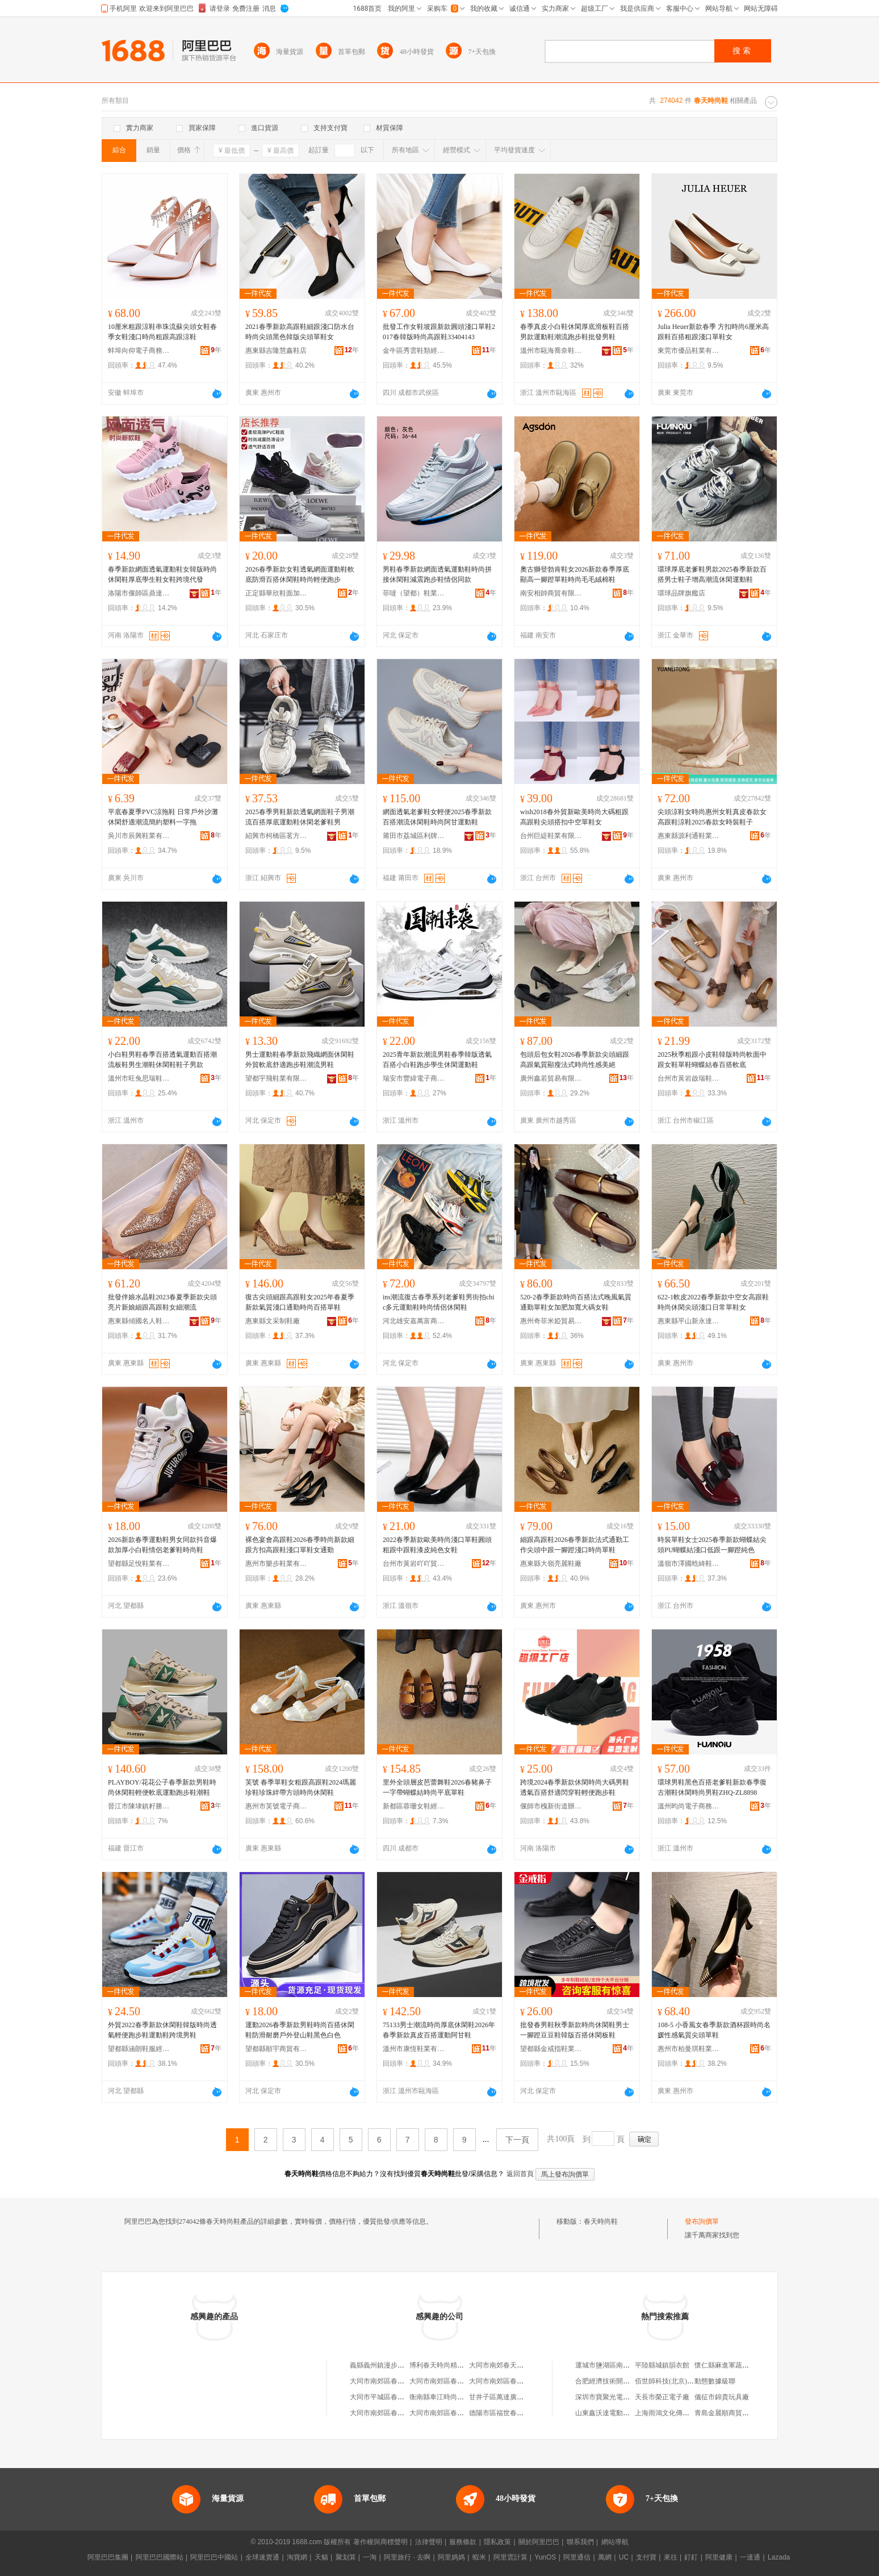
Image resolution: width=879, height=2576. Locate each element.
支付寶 (646, 2557)
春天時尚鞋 (601, 2221)
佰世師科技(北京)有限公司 (674, 2381)
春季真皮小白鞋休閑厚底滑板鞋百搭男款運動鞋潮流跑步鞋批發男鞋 (574, 332)
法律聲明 (428, 2542)
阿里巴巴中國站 (214, 2557)
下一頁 (517, 2139)
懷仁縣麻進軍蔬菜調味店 (731, 2365)
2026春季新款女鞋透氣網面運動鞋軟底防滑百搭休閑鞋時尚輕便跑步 (299, 574)
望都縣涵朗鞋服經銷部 (139, 2049)
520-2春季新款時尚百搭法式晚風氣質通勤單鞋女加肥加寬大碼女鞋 (575, 1302)
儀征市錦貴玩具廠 (721, 2397)
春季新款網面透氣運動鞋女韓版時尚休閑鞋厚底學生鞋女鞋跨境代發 (162, 574)
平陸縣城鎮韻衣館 (662, 2365)
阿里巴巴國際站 (159, 2557)
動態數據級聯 (714, 2381)
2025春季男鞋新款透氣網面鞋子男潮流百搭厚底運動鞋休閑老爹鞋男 (299, 817)
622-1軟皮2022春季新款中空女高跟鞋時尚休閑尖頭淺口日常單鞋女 (713, 1302)
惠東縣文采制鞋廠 (272, 1321)
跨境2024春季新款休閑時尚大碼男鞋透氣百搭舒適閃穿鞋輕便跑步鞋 (574, 1787)
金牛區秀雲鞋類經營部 (414, 351)
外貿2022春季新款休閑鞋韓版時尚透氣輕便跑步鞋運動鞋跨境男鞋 (162, 2030)
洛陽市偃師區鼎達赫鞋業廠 (139, 593)
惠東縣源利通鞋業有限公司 (689, 836)
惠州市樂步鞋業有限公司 (276, 1564)
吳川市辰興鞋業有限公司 (139, 836)
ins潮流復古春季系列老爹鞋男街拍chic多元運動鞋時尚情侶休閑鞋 (439, 1302)
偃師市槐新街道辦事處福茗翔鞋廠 (551, 1806)
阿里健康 (718, 2557)
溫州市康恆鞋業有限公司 (414, 2049)
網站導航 (615, 2542)
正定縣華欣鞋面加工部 (276, 593)
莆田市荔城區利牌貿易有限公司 (414, 836)
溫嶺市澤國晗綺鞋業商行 (689, 1564)
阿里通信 (577, 2557)
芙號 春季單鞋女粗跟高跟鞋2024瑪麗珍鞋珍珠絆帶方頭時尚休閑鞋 (300, 1787)
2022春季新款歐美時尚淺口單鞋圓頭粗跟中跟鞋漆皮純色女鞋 (437, 1545)
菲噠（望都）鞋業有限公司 (414, 593)
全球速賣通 (262, 2557)
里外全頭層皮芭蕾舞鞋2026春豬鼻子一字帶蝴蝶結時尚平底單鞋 (437, 1787)
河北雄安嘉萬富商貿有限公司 (414, 1321)
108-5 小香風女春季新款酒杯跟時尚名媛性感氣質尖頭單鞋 (714, 2030)
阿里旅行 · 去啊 (407, 2557)
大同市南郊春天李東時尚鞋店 (513, 2365)
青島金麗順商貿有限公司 (731, 2413)
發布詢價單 (702, 2221)
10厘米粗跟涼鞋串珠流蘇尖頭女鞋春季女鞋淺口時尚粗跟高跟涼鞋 (162, 332)
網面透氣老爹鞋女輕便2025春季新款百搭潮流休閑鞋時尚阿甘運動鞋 (437, 817)
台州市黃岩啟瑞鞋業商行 (689, 1078)
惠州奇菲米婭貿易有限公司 (551, 1321)
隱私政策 (497, 2542)
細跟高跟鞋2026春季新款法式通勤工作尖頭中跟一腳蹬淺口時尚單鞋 (574, 1545)
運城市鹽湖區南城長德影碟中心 (623, 2365)
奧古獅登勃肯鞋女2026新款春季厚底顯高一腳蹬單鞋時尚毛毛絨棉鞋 (574, 574)
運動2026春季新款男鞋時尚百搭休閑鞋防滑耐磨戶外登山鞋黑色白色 (299, 2030)
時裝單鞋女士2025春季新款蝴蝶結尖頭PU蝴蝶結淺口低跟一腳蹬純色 (712, 1545)
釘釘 (691, 2557)
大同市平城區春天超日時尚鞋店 (397, 2397)
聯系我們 (580, 2542)
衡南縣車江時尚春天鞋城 (446, 2397)
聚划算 (346, 2557)
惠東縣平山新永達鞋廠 (689, 1321)
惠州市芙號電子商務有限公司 (276, 1806)
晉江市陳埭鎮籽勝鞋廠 (139, 1806)
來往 (670, 2557)
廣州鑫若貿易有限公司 (551, 1078)
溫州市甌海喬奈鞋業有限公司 (551, 351)
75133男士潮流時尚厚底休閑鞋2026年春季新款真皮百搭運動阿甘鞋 (439, 2030)
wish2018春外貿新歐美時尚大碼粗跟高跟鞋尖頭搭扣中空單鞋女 (574, 817)
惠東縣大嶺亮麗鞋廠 (550, 1564)
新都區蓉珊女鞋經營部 (414, 1806)
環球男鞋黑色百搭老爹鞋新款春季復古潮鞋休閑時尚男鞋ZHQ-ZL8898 (712, 1787)
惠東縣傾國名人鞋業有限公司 (139, 1321)
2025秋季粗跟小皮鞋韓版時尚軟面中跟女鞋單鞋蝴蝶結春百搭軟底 (712, 1060)
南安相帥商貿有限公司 (551, 593)
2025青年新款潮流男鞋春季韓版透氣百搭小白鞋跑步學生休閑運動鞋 (437, 1060)
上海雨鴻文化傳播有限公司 (676, 2413)
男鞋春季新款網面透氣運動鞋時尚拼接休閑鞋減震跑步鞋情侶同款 (437, 574)
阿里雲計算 (510, 2557)
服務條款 (462, 2542)
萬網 (605, 2557)
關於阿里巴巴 (538, 2542)
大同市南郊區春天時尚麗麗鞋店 (457, 2381)
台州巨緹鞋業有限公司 (551, 836)
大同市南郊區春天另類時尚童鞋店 (460, 2413)
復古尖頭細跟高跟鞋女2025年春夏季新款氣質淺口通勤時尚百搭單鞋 (299, 1302)
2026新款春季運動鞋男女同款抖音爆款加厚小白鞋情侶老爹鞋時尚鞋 (162, 1545)
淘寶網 (297, 2557)
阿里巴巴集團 (107, 2557)
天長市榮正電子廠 (662, 2397)
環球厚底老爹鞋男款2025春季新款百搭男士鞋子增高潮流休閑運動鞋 (712, 574)
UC (624, 2557)
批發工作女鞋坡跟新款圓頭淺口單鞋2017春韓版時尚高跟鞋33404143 (439, 332)
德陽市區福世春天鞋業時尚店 (513, 2413)
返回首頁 (520, 2174)
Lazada (779, 2557)
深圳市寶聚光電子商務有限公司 (623, 2397)
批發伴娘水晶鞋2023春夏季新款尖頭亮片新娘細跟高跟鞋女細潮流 (162, 1302)
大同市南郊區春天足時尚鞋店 (513, 2381)
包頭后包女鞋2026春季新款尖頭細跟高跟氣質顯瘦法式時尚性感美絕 (574, 1060)
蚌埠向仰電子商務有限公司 (139, 351)
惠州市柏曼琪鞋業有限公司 (689, 2049)
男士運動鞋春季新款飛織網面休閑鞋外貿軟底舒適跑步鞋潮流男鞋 (299, 1060)
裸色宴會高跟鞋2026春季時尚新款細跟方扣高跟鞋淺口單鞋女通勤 (299, 1545)
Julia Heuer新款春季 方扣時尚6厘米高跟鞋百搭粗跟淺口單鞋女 (713, 332)
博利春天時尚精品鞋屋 (443, 2365)
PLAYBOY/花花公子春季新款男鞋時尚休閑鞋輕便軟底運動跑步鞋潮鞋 (162, 1787)
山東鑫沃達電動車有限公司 (616, 2413)
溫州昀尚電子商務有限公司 (689, 1806)
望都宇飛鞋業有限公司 (276, 1078)
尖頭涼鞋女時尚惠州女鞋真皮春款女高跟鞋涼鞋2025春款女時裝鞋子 (712, 817)
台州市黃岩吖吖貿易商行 (414, 1564)
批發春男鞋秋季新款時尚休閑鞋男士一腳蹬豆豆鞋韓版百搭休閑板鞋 (574, 2030)
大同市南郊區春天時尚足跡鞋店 (397, 2381)
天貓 (321, 2557)
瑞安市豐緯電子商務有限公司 (414, 1078)
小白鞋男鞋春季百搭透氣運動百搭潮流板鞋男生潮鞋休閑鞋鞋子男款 (162, 1060)
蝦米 (479, 2557)
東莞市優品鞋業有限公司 (689, 351)
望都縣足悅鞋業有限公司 (139, 1564)
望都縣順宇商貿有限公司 (276, 2049)
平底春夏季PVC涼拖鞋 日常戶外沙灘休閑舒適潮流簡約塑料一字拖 (163, 817)
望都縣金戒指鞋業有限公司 (551, 2049)
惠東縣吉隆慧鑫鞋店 (276, 351)
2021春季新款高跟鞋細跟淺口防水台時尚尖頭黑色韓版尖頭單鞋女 (299, 332)
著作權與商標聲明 (380, 2542)
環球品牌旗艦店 (681, 593)
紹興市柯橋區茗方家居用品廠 (276, 836)
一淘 (369, 2557)
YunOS (545, 2557)
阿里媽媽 (451, 2557)
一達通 (750, 2557)
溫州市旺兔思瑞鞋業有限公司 (139, 1078)
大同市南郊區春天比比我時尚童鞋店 (404, 2413)
